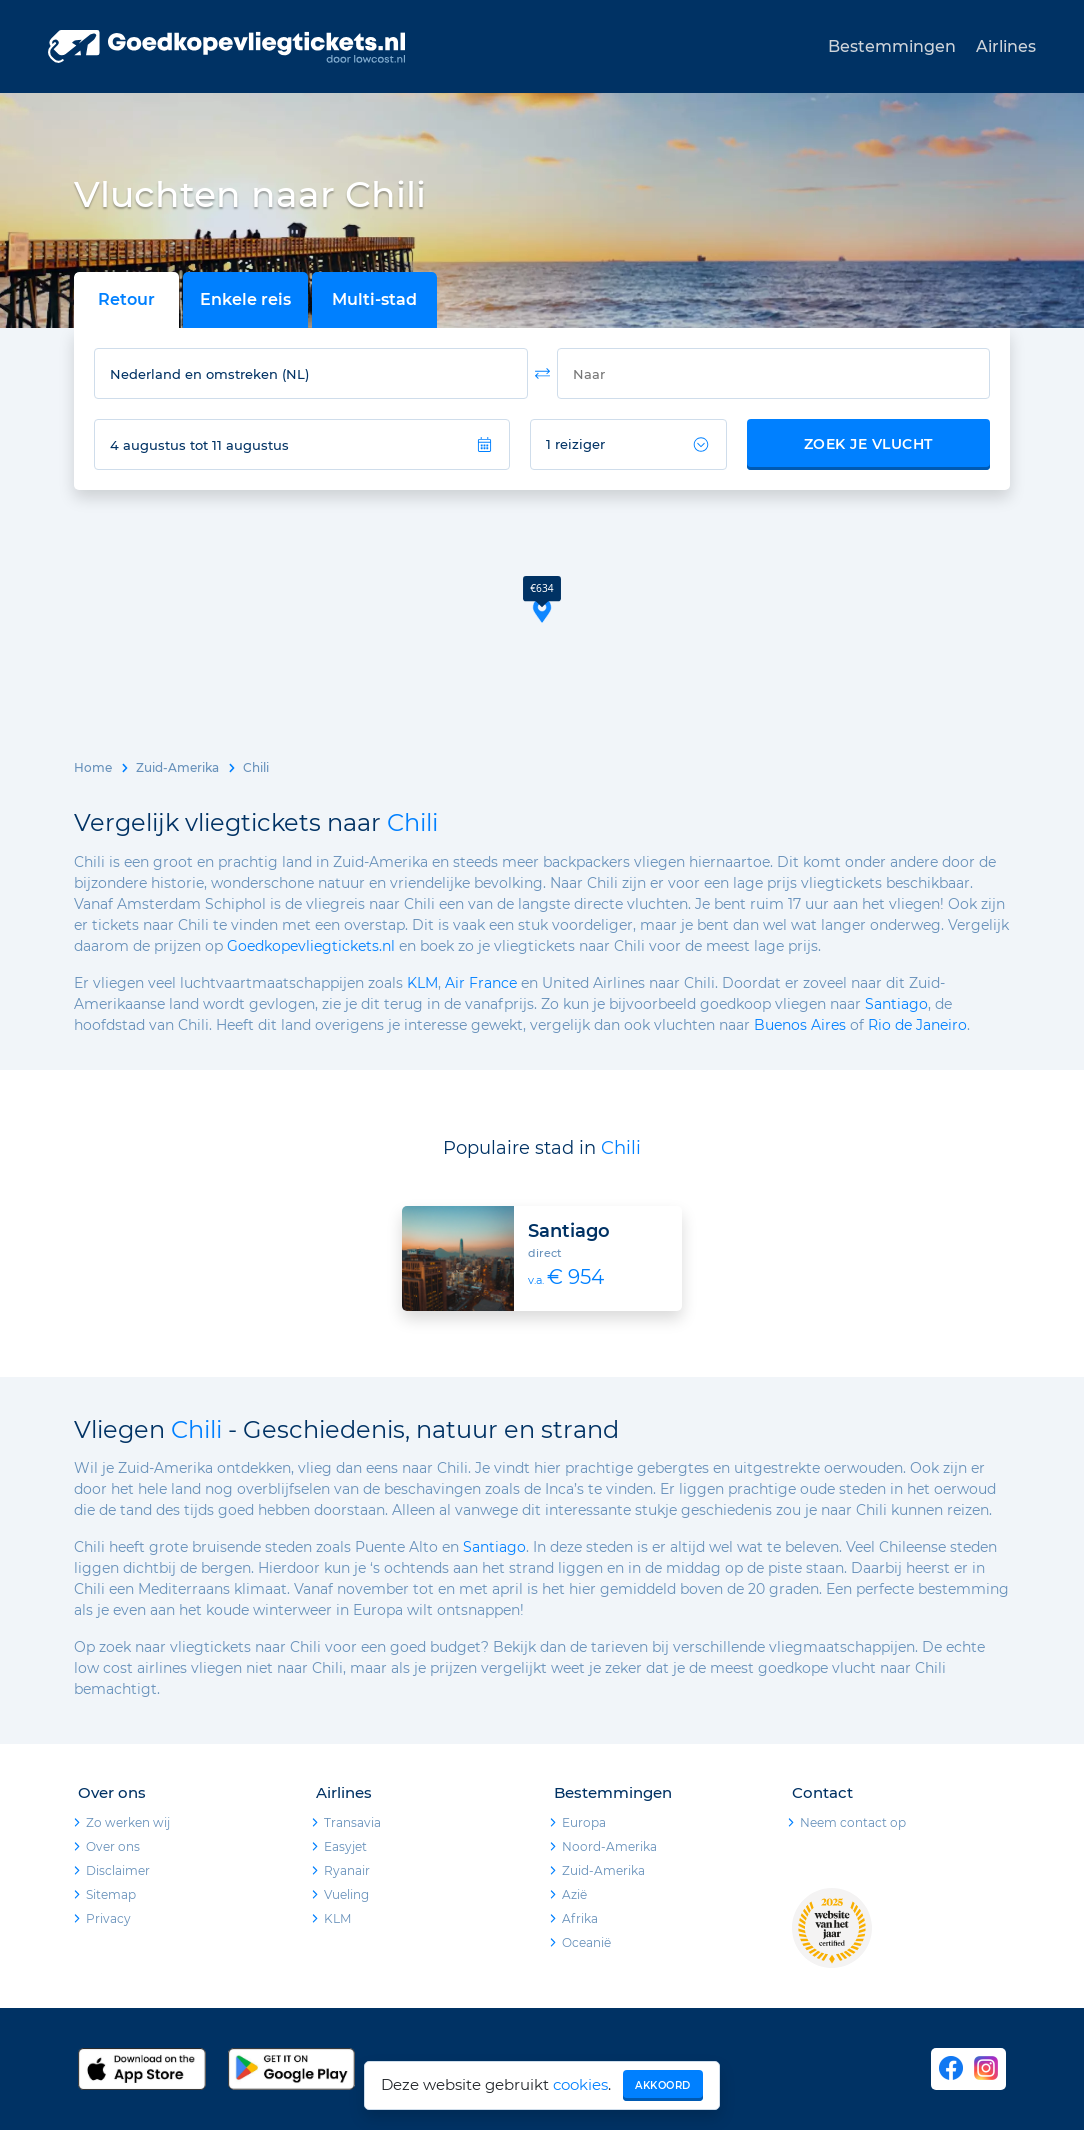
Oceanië (586, 1942)
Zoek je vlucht (868, 444)
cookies (580, 2084)
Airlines (1006, 46)
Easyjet (345, 1846)
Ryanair (347, 1870)
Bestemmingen (892, 46)
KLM (422, 983)
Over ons (113, 1846)
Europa (584, 1822)
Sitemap (111, 1894)
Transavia (352, 1822)
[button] (542, 599)
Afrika (580, 1918)
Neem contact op (853, 1822)
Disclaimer (118, 1870)
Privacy (108, 1918)
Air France (481, 983)
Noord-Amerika (609, 1846)
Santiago (896, 1004)
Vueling (346, 1894)
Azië (574, 1894)
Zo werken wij (128, 1822)
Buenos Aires (800, 1025)
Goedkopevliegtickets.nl (311, 946)
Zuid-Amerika (177, 767)
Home (93, 767)
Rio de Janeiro (917, 1025)
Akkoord (663, 2085)
